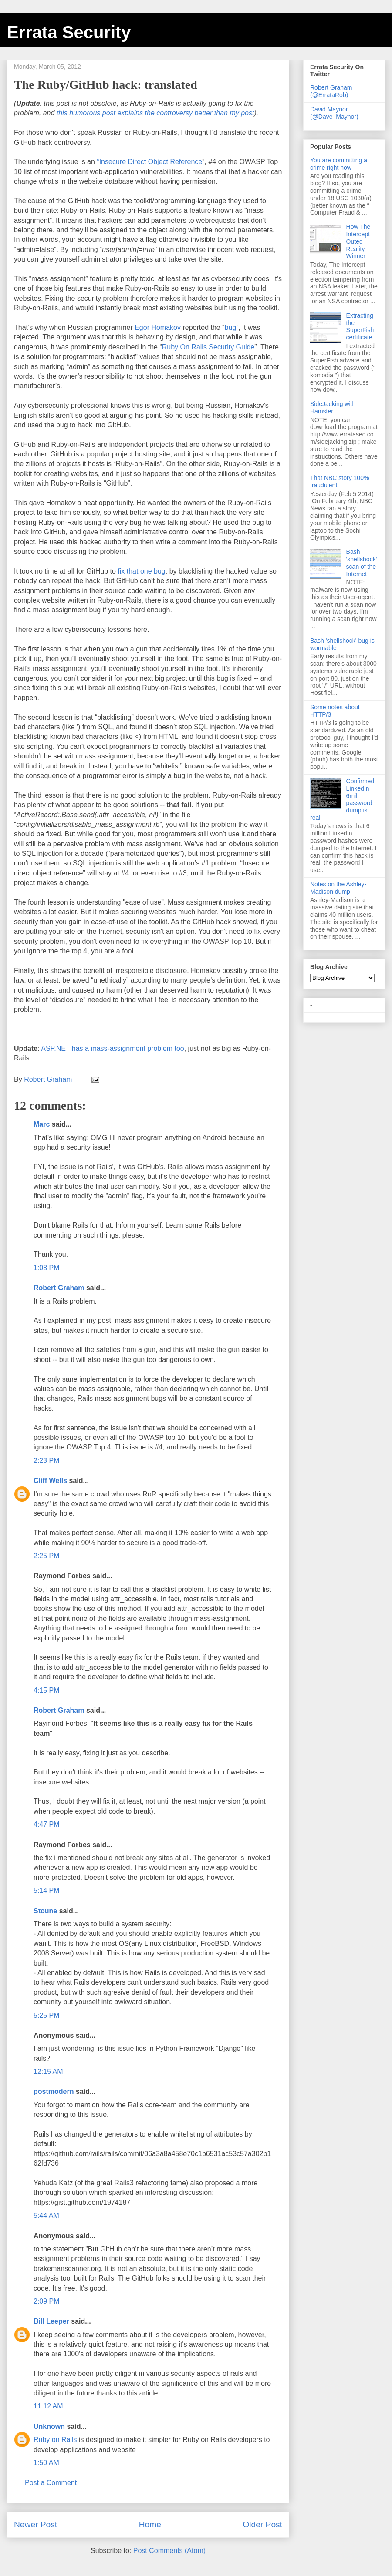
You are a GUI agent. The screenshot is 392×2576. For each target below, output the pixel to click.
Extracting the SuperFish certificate (360, 326)
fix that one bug (141, 571)
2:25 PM (47, 1556)
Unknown (49, 2426)
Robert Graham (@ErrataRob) (331, 91)
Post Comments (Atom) (169, 2550)
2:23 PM (47, 1460)
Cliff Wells (50, 1480)
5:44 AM (46, 2215)
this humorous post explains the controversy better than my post (155, 113)
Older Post (262, 2524)
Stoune (45, 1911)
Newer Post (35, 2524)
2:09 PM (47, 2301)
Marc (42, 1124)
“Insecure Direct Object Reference (149, 161)
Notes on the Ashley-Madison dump (338, 888)
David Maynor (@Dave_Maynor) (334, 113)
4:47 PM (47, 1824)
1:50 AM (46, 2462)
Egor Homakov (158, 327)
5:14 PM (47, 1890)
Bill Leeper (51, 2321)
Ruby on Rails (56, 2439)
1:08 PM (47, 1267)
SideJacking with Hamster (332, 407)
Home (150, 2524)
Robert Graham (59, 1287)
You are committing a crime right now (338, 164)
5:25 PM (47, 2015)
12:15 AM (48, 2071)
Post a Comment (51, 2482)
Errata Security (69, 32)
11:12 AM (48, 2406)
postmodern (54, 2091)
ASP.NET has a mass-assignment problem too (112, 1048)
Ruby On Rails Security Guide (208, 347)
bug (230, 327)
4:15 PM (47, 1690)
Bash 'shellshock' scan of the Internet (361, 562)
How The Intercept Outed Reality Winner (358, 241)
